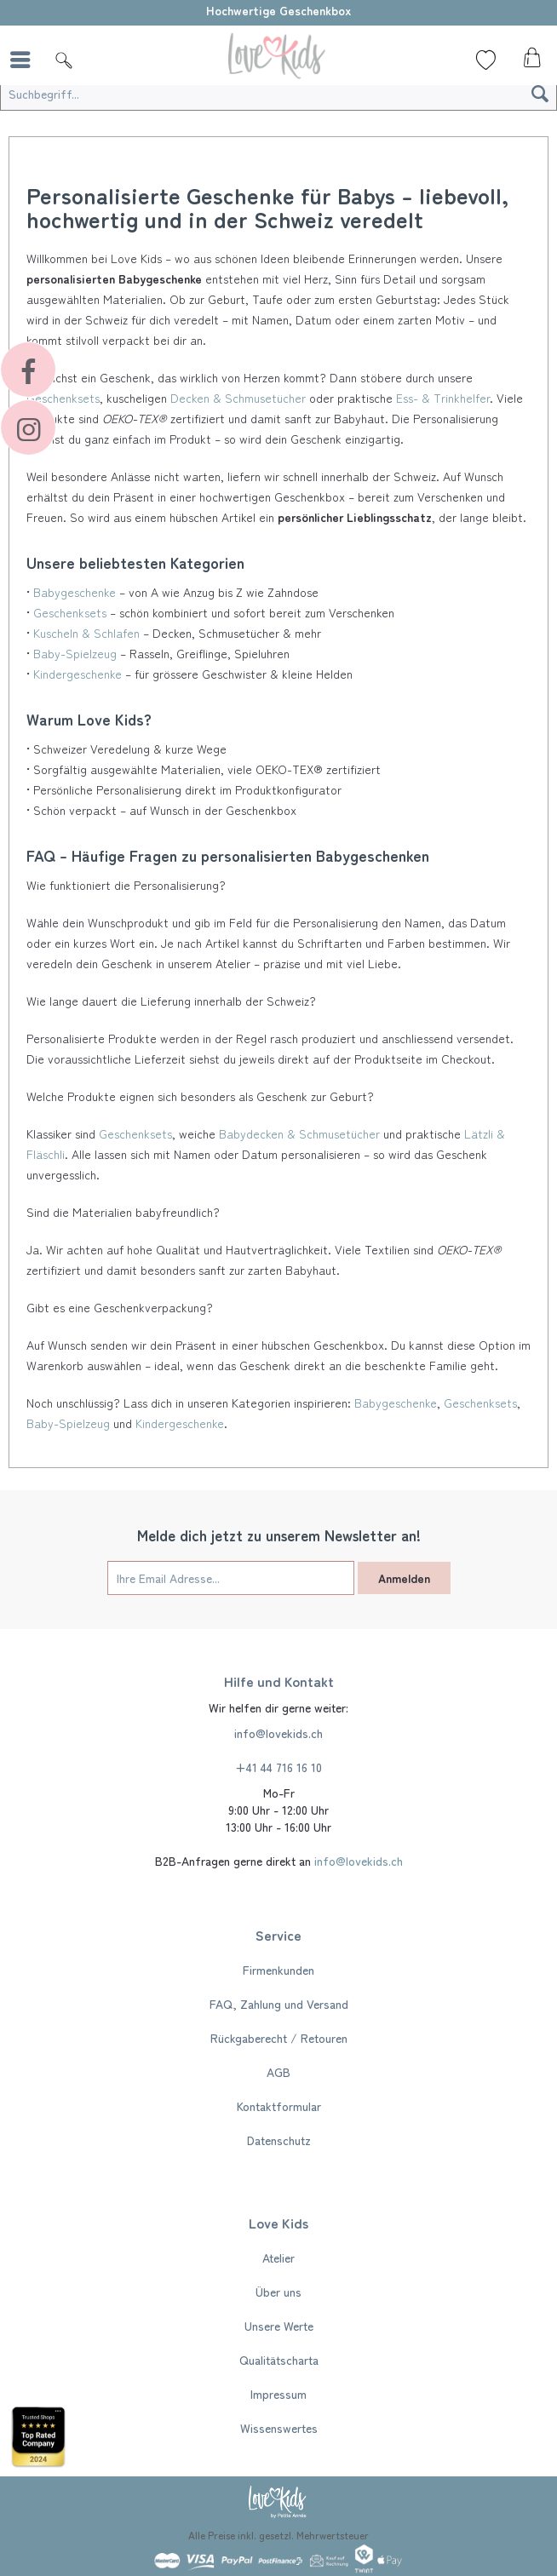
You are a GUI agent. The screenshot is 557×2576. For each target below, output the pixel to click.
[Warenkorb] (530, 62)
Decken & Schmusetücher (238, 397)
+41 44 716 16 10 (278, 1767)
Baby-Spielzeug (75, 653)
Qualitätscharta (279, 2359)
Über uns (278, 2291)
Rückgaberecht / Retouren (278, 2037)
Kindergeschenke (77, 673)
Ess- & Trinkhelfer (443, 397)
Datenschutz (279, 2140)
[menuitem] (24, 60)
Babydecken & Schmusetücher (299, 1133)
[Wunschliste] (486, 60)
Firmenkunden (278, 1969)
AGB (278, 2071)
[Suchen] (540, 94)
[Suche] (64, 60)
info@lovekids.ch (278, 1732)
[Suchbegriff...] (278, 94)
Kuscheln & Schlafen (86, 632)
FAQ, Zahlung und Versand (279, 2003)
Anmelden (404, 1577)
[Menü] (24, 60)
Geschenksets (69, 612)
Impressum (278, 2393)
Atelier (278, 2257)
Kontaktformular (279, 2105)
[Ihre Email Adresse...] (230, 1578)
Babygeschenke (74, 591)
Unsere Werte (278, 2325)
